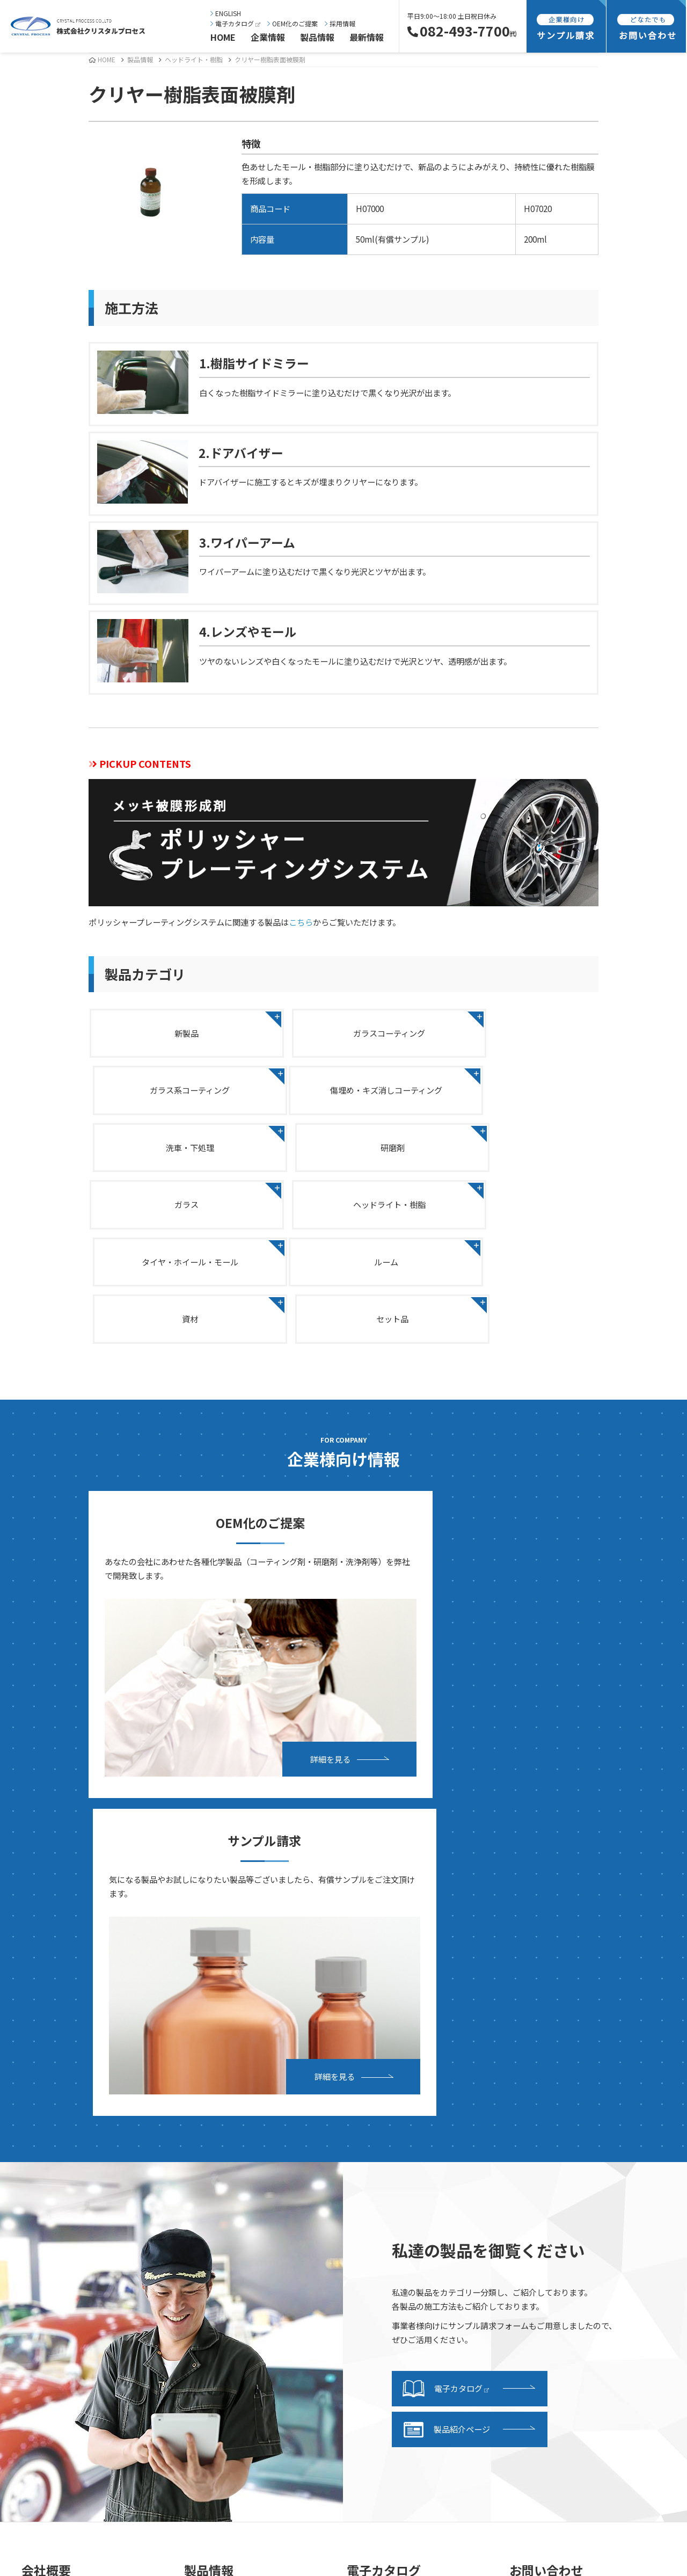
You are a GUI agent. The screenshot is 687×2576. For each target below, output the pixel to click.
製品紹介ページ (446, 1953)
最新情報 (366, 37)
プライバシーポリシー (561, 2222)
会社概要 (49, 2152)
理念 (41, 2136)
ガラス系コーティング (517, 1032)
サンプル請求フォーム (399, 2222)
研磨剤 (517, 1092)
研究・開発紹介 (61, 2305)
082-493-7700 (462, 30)
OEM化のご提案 (292, 23)
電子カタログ (235, 23)
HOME (223, 37)
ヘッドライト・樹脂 (194, 59)
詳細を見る (237, 1598)
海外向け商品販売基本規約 (569, 2255)
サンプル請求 (383, 2189)
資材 (343, 1211)
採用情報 (340, 23)
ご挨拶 (45, 2119)
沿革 (41, 2169)
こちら (301, 922)
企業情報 (268, 37)
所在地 (45, 2186)
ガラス (170, 1152)
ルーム (170, 1211)
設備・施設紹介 (61, 2288)
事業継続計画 (57, 2202)
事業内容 (49, 2271)
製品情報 (317, 37)
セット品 (517, 1211)
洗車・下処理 (343, 1092)
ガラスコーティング (343, 1032)
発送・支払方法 (387, 2205)
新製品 (170, 1032)
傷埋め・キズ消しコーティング (170, 1092)
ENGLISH (225, 13)
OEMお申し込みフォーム (566, 2136)
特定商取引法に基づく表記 (569, 2239)
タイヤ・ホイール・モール (517, 1152)
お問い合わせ (545, 2119)
